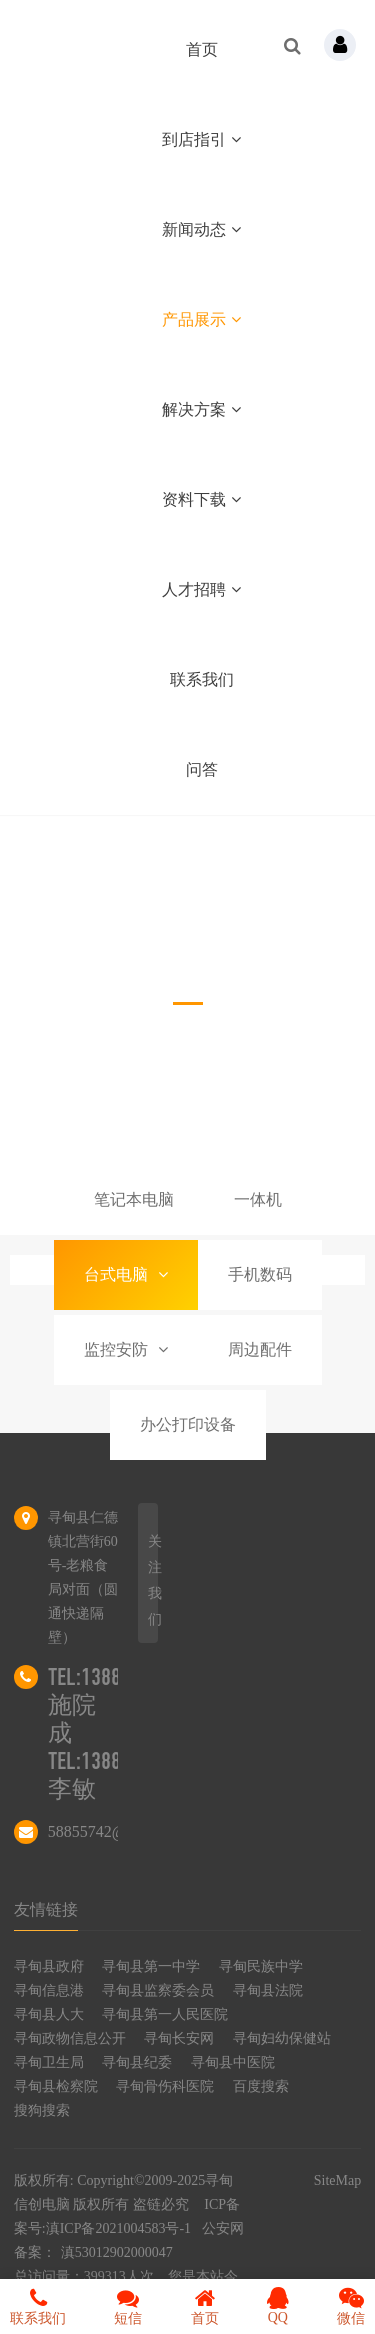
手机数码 (260, 1274)
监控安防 (126, 1349)
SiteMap (337, 2180)
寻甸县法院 (268, 1990)
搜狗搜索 (42, 2110)
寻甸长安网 (179, 2038)
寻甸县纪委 (137, 2062)
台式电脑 (126, 1274)
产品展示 (201, 319)
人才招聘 (201, 589)
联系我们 (202, 679)
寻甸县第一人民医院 (165, 2014)
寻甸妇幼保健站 (282, 2038)
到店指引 (201, 139)
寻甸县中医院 (233, 2062)
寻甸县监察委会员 (158, 1990)
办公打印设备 (188, 1424)
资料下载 (201, 499)
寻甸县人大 (49, 2014)
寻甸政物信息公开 (70, 2038)
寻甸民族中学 (261, 1966)
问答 (202, 769)
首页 (202, 49)
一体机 (258, 1199)
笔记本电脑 (134, 1199)
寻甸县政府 (49, 1966)
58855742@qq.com (111, 1831)
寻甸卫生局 (49, 2062)
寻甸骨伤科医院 (165, 2086)
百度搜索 (261, 2086)
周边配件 (260, 1349)
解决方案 (201, 409)
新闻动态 (201, 229)
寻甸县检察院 (56, 2086)
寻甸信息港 (49, 1990)
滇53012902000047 (117, 2252)
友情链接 (46, 1909)
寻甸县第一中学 (151, 1966)
